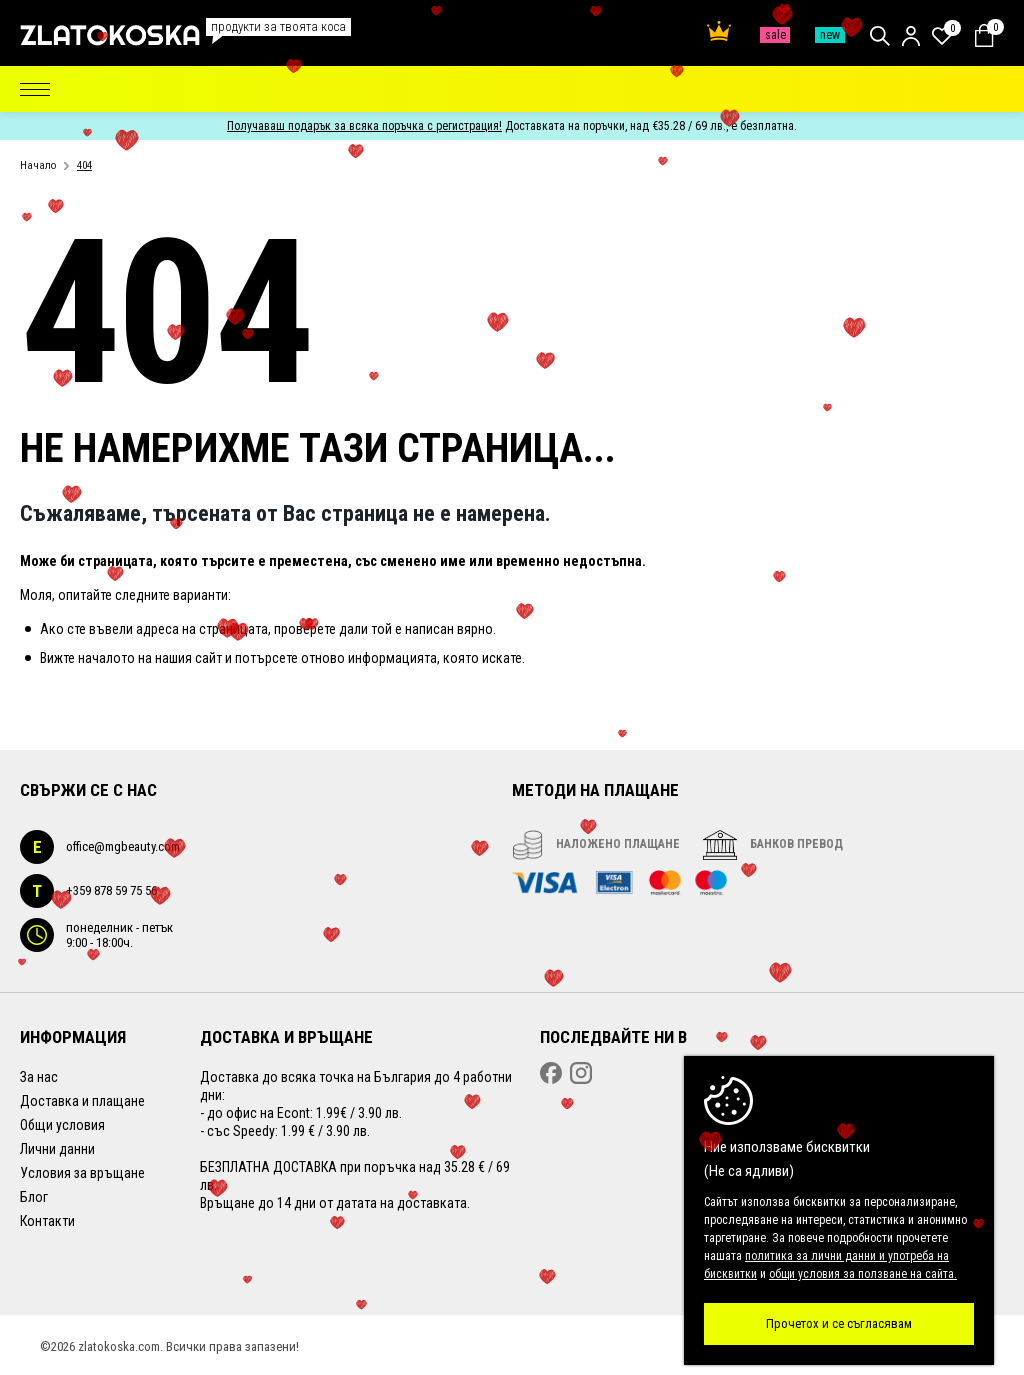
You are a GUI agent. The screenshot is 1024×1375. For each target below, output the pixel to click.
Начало (38, 165)
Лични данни (57, 1149)
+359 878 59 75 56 (88, 891)
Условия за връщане (82, 1173)
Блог (34, 1197)
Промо (775, 35)
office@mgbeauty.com (100, 847)
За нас (39, 1077)
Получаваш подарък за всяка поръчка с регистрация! (364, 126)
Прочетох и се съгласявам (839, 1323)
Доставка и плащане (82, 1101)
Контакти (47, 1221)
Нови (830, 35)
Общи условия (62, 1125)
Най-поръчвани (719, 31)
